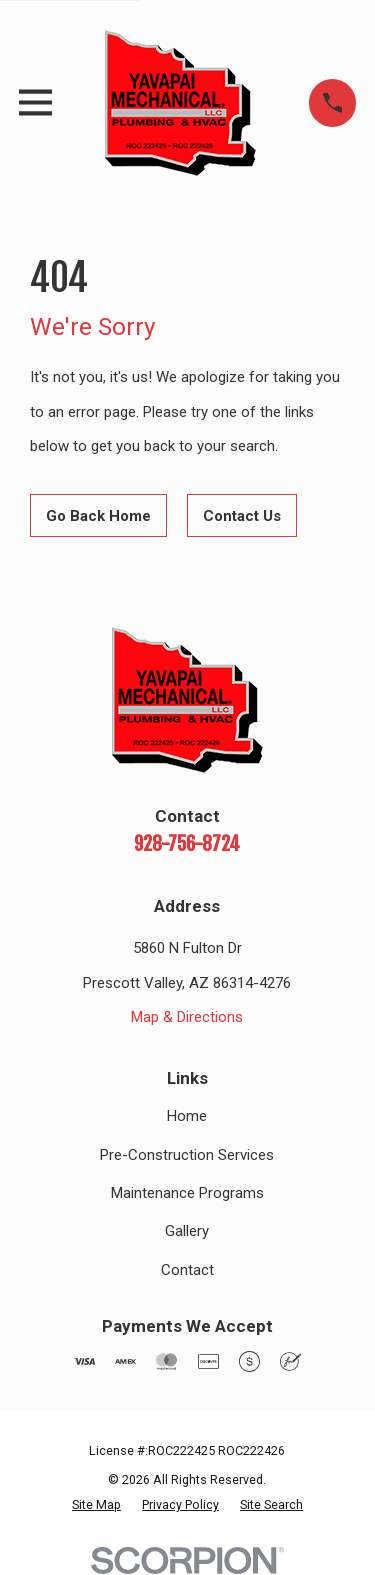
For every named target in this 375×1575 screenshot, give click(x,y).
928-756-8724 (187, 844)
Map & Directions (187, 1017)
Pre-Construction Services (187, 1155)
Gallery (187, 1231)
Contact (187, 1270)
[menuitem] (96, 1505)
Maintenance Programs (187, 1193)
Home (187, 1116)
